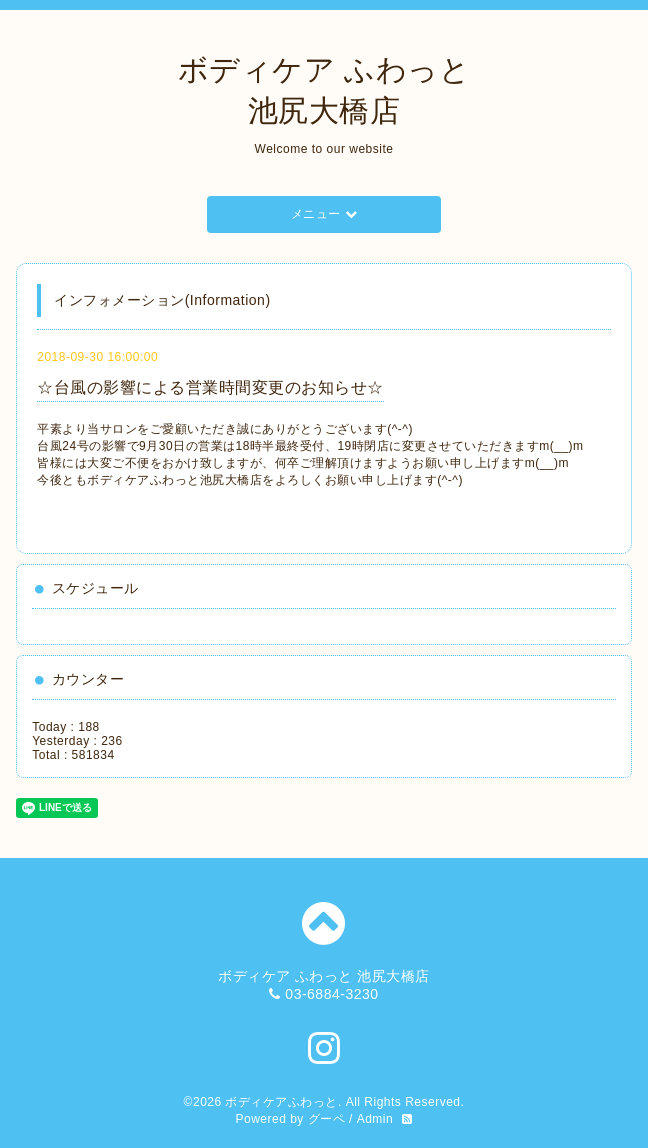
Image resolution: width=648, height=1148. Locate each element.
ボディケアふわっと (281, 1102)
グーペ (327, 1119)
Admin (375, 1119)
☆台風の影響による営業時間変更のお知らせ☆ (210, 387)
